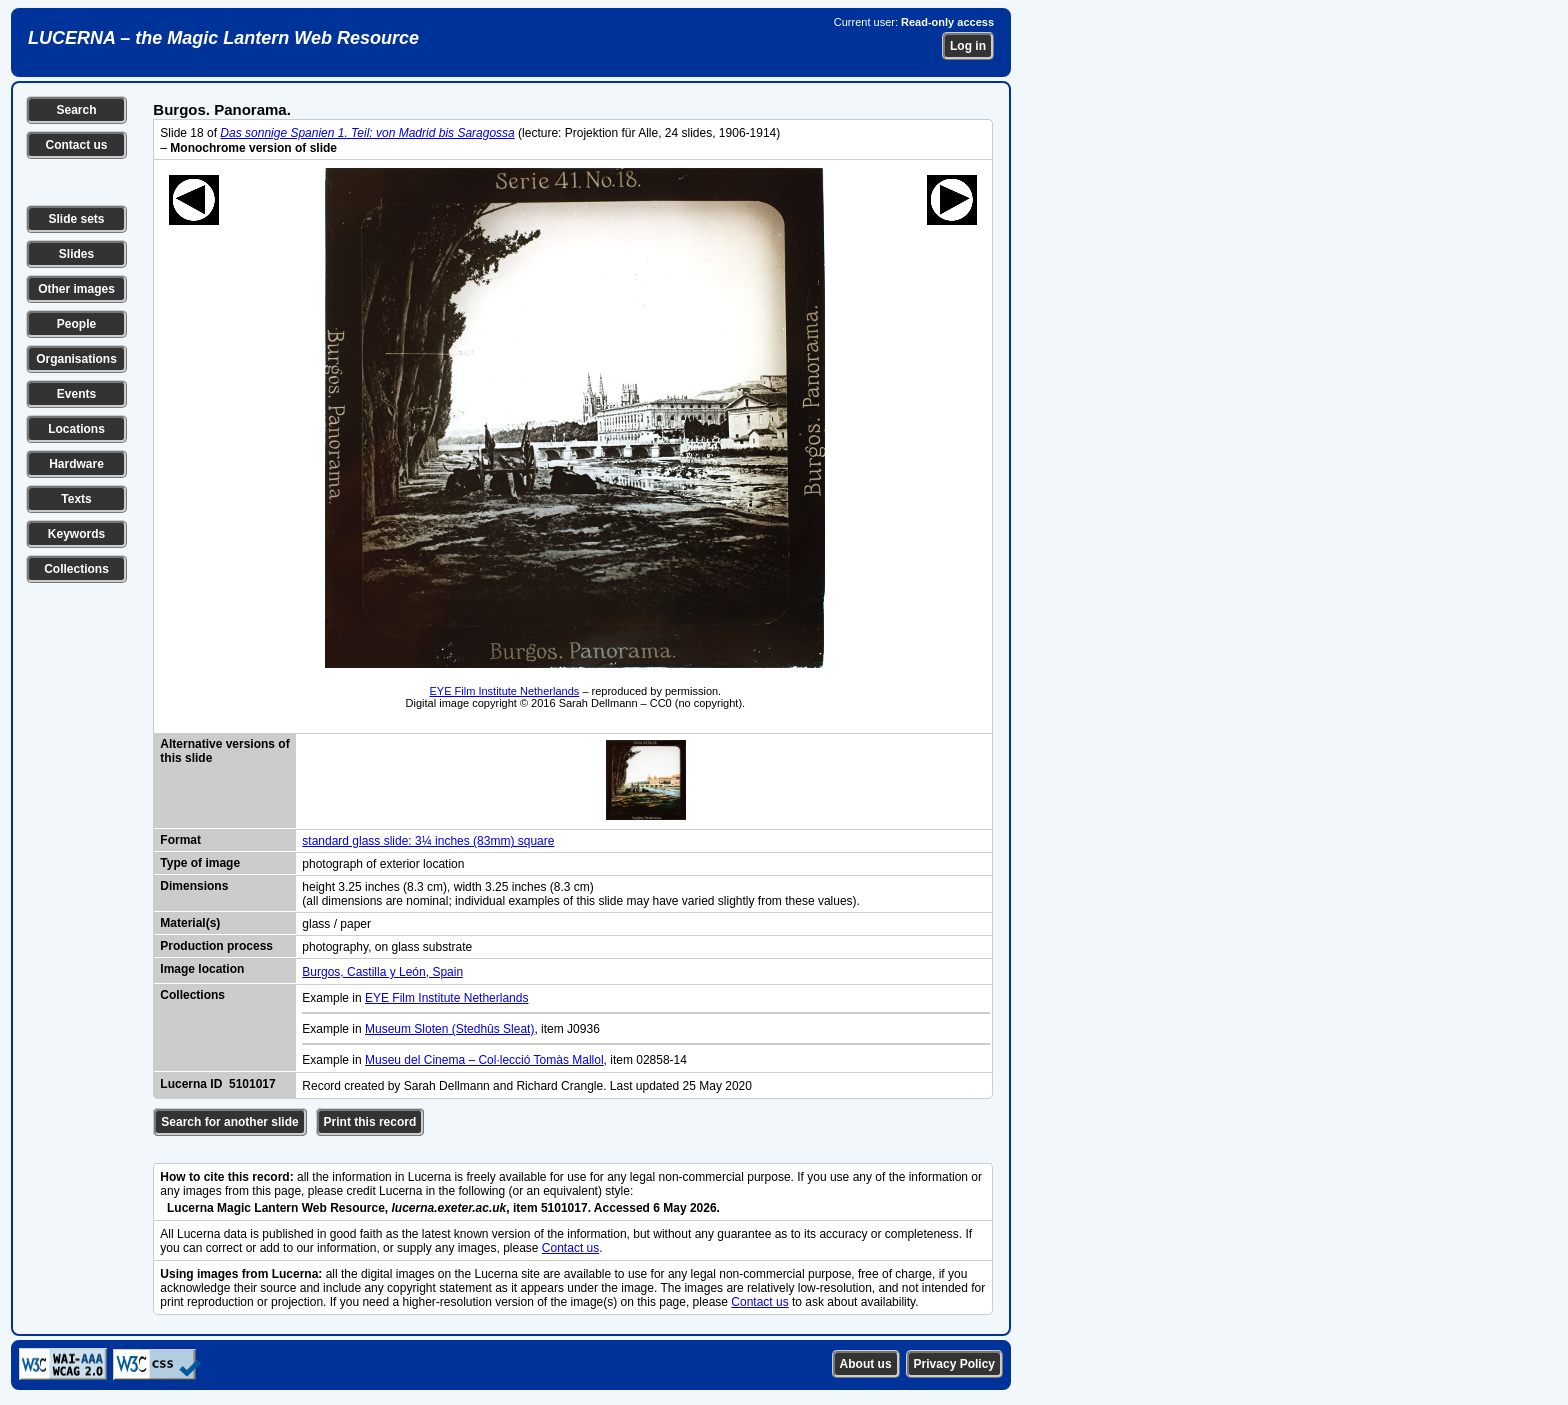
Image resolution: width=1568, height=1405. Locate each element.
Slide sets (76, 219)
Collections (76, 569)
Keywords (76, 534)
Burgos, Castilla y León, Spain (382, 972)
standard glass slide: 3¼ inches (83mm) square (428, 841)
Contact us (76, 145)
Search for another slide (229, 1122)
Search (76, 110)
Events (76, 394)
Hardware (76, 464)
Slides (76, 254)
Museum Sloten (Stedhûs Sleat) (449, 1029)
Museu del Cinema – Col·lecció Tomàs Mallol (484, 1060)
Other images (76, 289)
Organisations (76, 359)
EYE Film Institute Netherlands (505, 691)
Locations (76, 429)
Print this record (370, 1122)
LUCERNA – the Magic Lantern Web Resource (223, 38)
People (76, 324)
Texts (76, 499)
